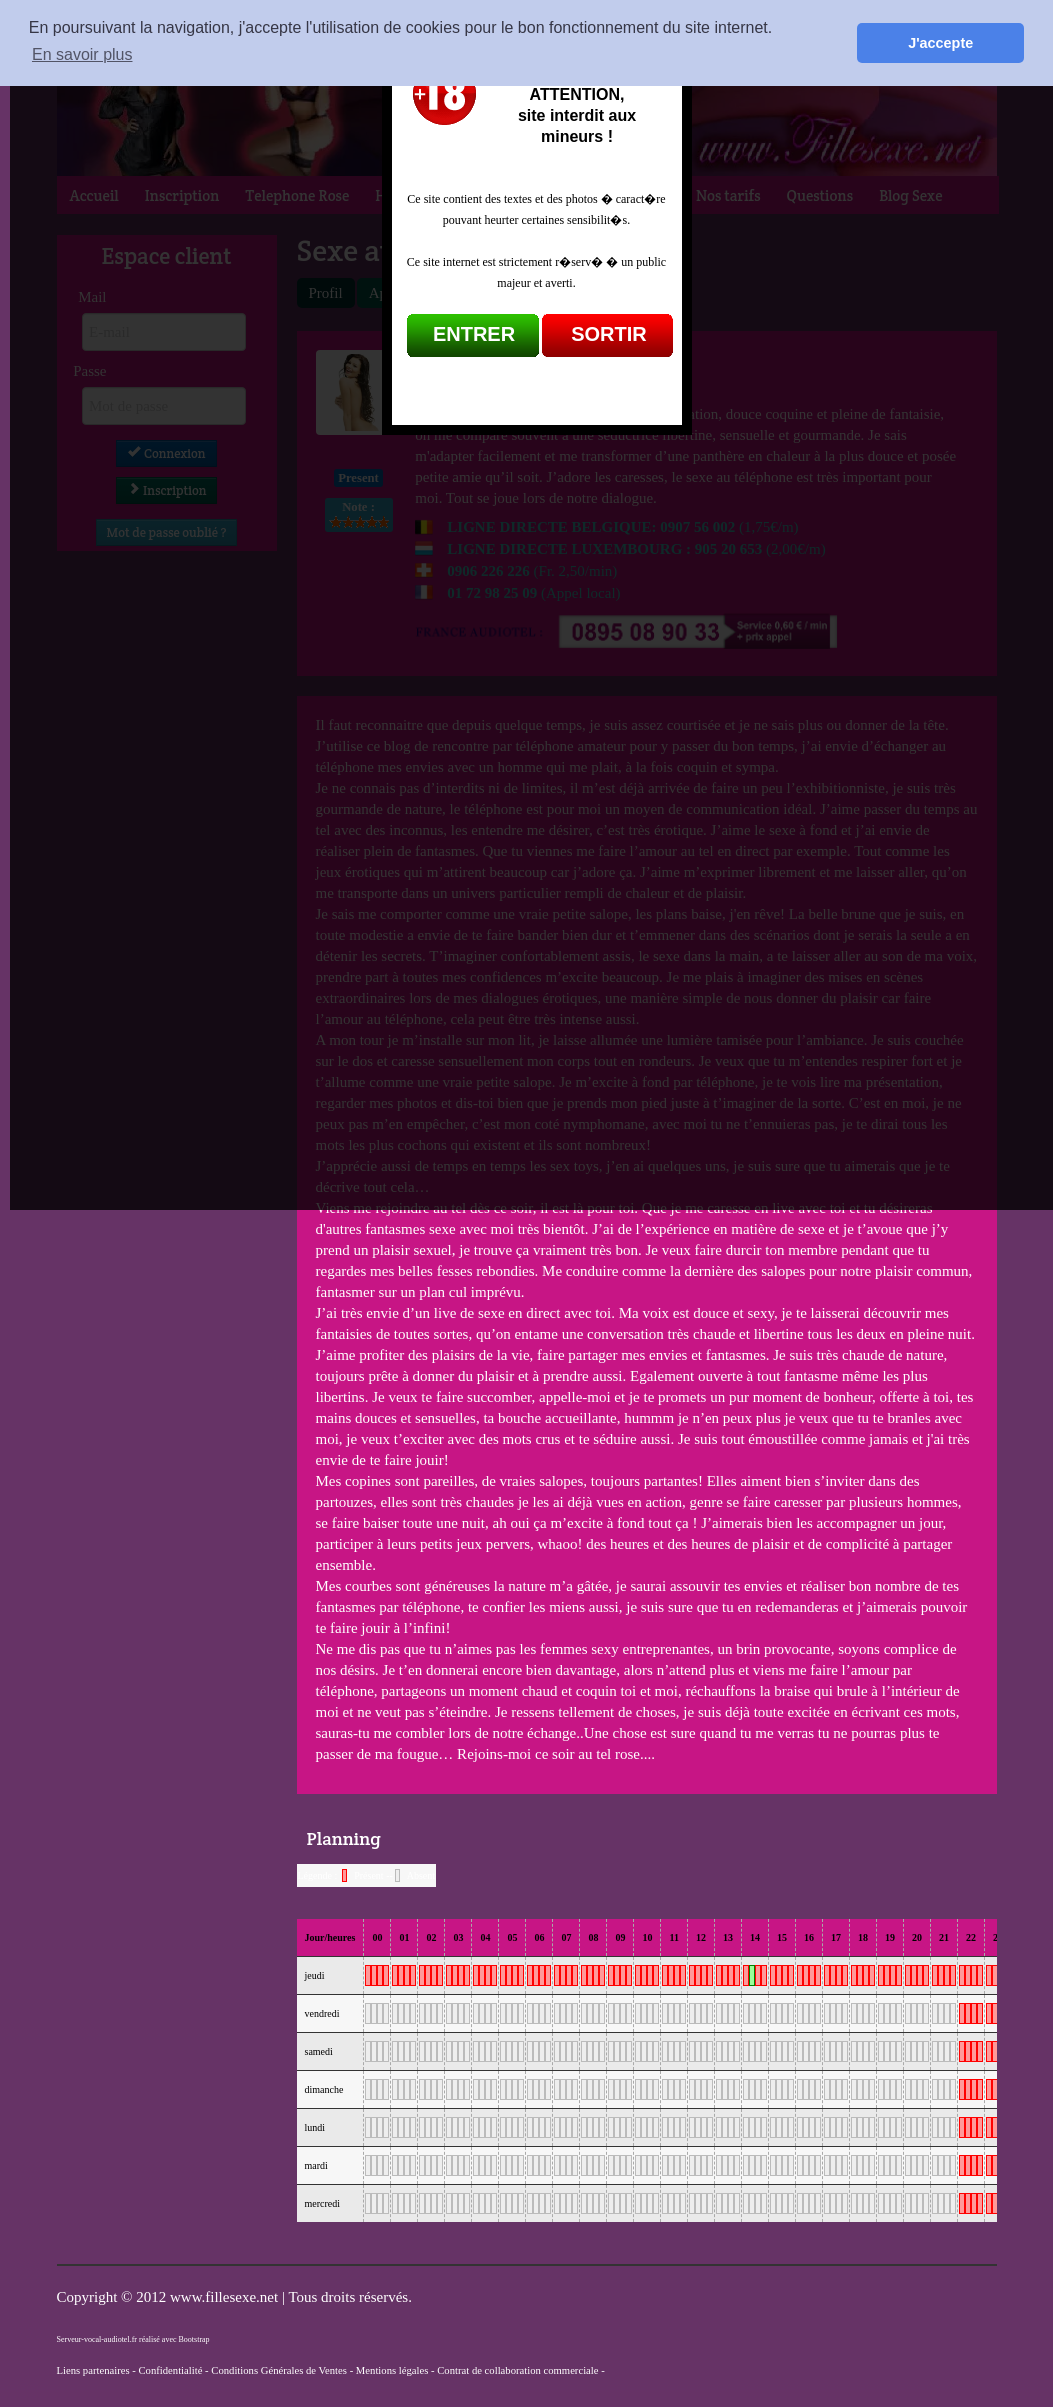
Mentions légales (392, 2370)
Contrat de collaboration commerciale (517, 2370)
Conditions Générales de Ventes (279, 2370)
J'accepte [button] (940, 43)
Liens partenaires (93, 2370)
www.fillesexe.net (226, 2297)
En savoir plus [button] (82, 54)
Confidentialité (170, 2370)
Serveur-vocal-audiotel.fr (97, 2339)
